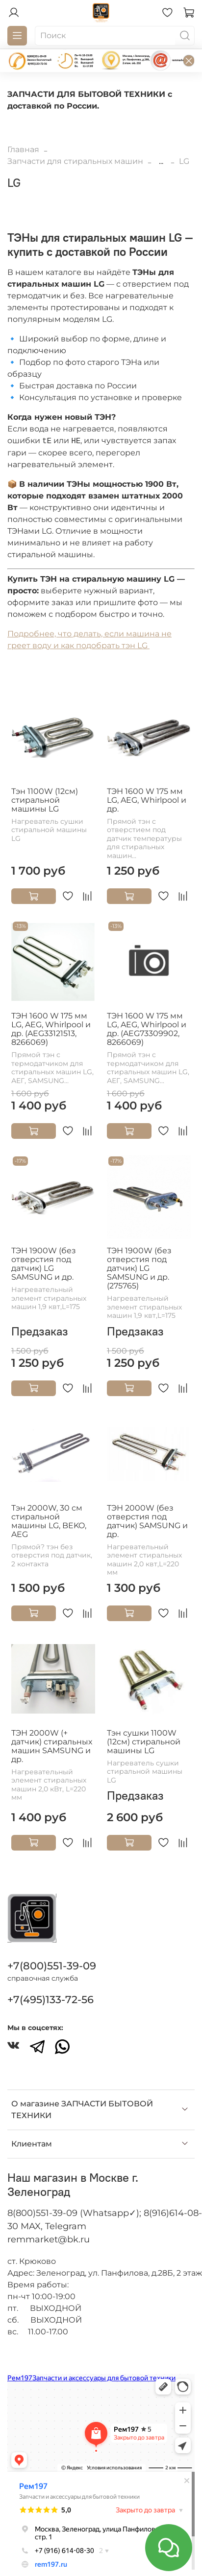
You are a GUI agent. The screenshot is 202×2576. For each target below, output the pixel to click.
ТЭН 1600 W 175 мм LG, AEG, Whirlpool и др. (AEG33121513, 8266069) (51, 1029)
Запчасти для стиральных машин (75, 161)
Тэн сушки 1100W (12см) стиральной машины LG (143, 1741)
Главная (23, 149)
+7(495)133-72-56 (50, 1999)
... (161, 161)
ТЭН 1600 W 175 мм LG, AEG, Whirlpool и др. (146, 800)
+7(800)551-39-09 (51, 1966)
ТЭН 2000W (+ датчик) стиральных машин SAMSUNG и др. (51, 1746)
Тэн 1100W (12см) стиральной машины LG (44, 800)
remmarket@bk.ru (48, 2239)
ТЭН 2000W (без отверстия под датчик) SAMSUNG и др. (147, 1521)
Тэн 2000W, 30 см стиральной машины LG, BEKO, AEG (48, 1521)
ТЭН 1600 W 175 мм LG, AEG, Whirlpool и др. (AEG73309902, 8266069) (146, 1029)
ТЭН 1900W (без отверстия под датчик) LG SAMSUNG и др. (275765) (139, 1268)
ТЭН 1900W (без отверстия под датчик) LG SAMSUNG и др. (43, 1264)
